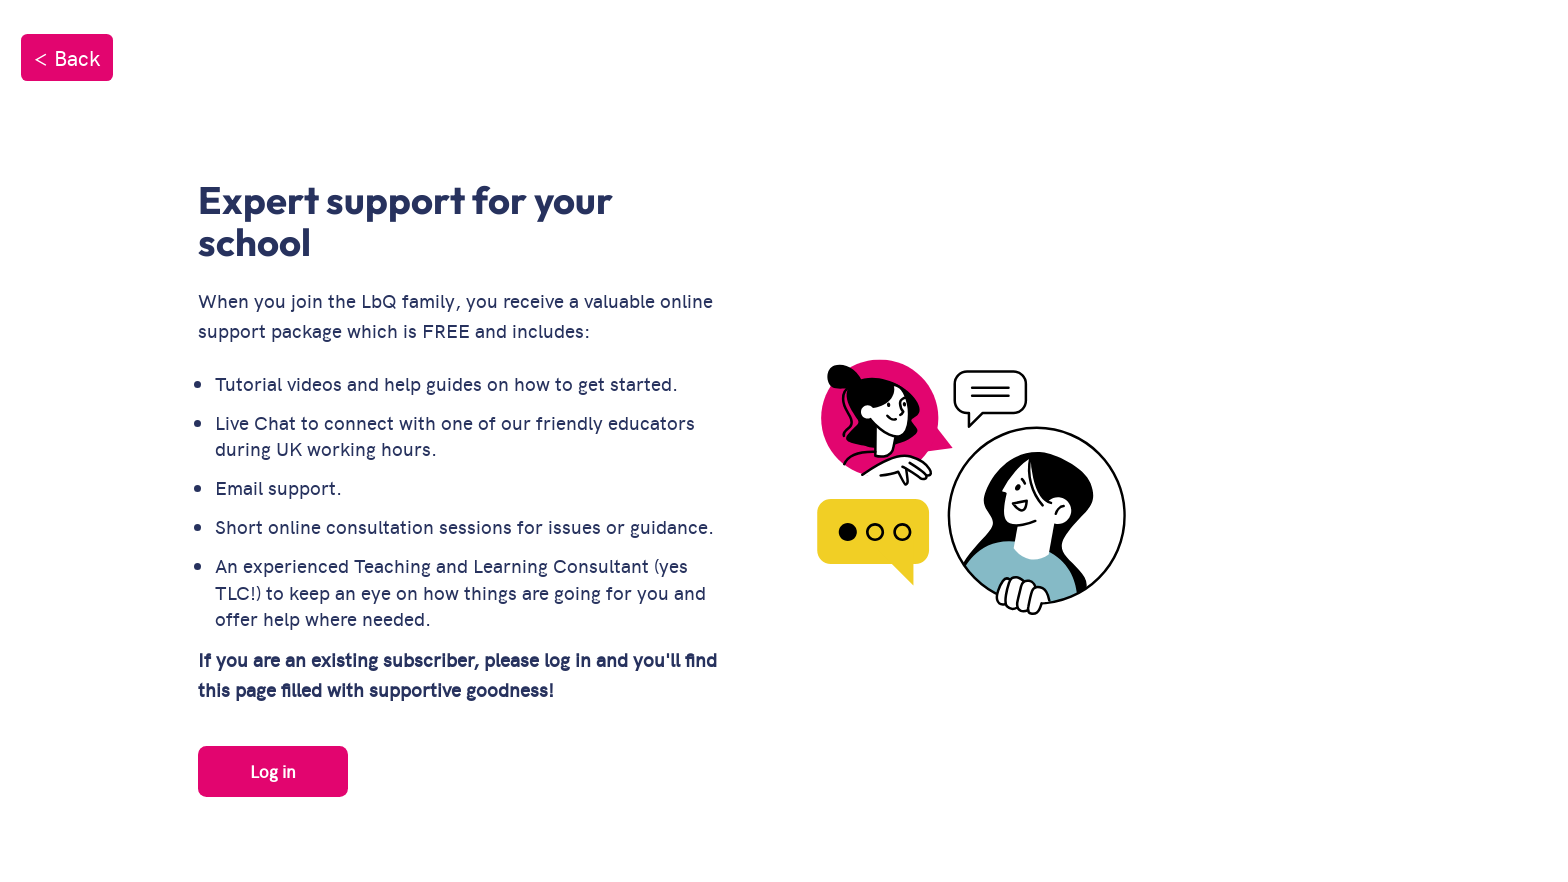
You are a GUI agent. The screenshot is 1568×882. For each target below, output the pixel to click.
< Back (67, 57)
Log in (273, 771)
